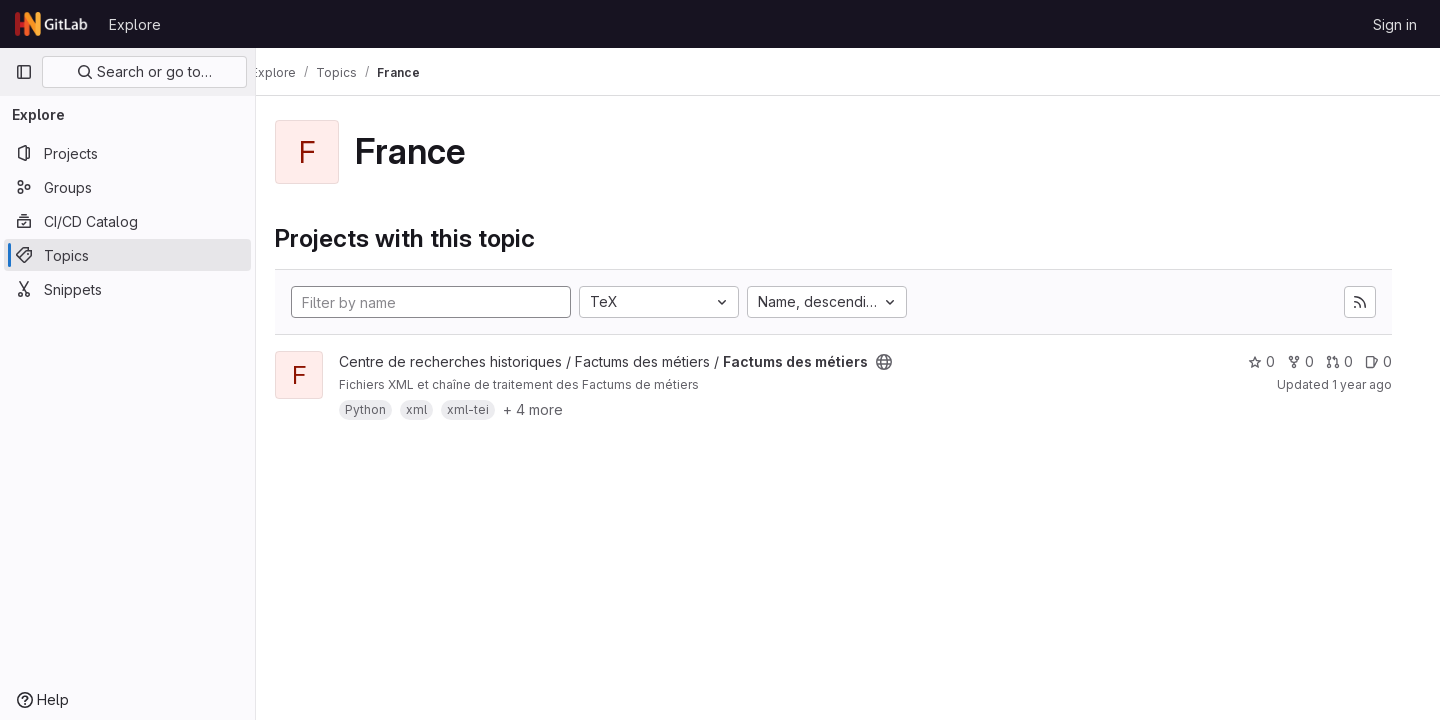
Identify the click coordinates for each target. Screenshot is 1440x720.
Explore (135, 24)
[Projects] (127, 153)
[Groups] (127, 187)
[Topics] (127, 255)
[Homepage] (52, 24)
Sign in (1395, 24)
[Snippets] (127, 289)
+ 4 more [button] (562, 409)
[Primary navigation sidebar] (24, 72)
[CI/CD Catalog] (127, 221)
